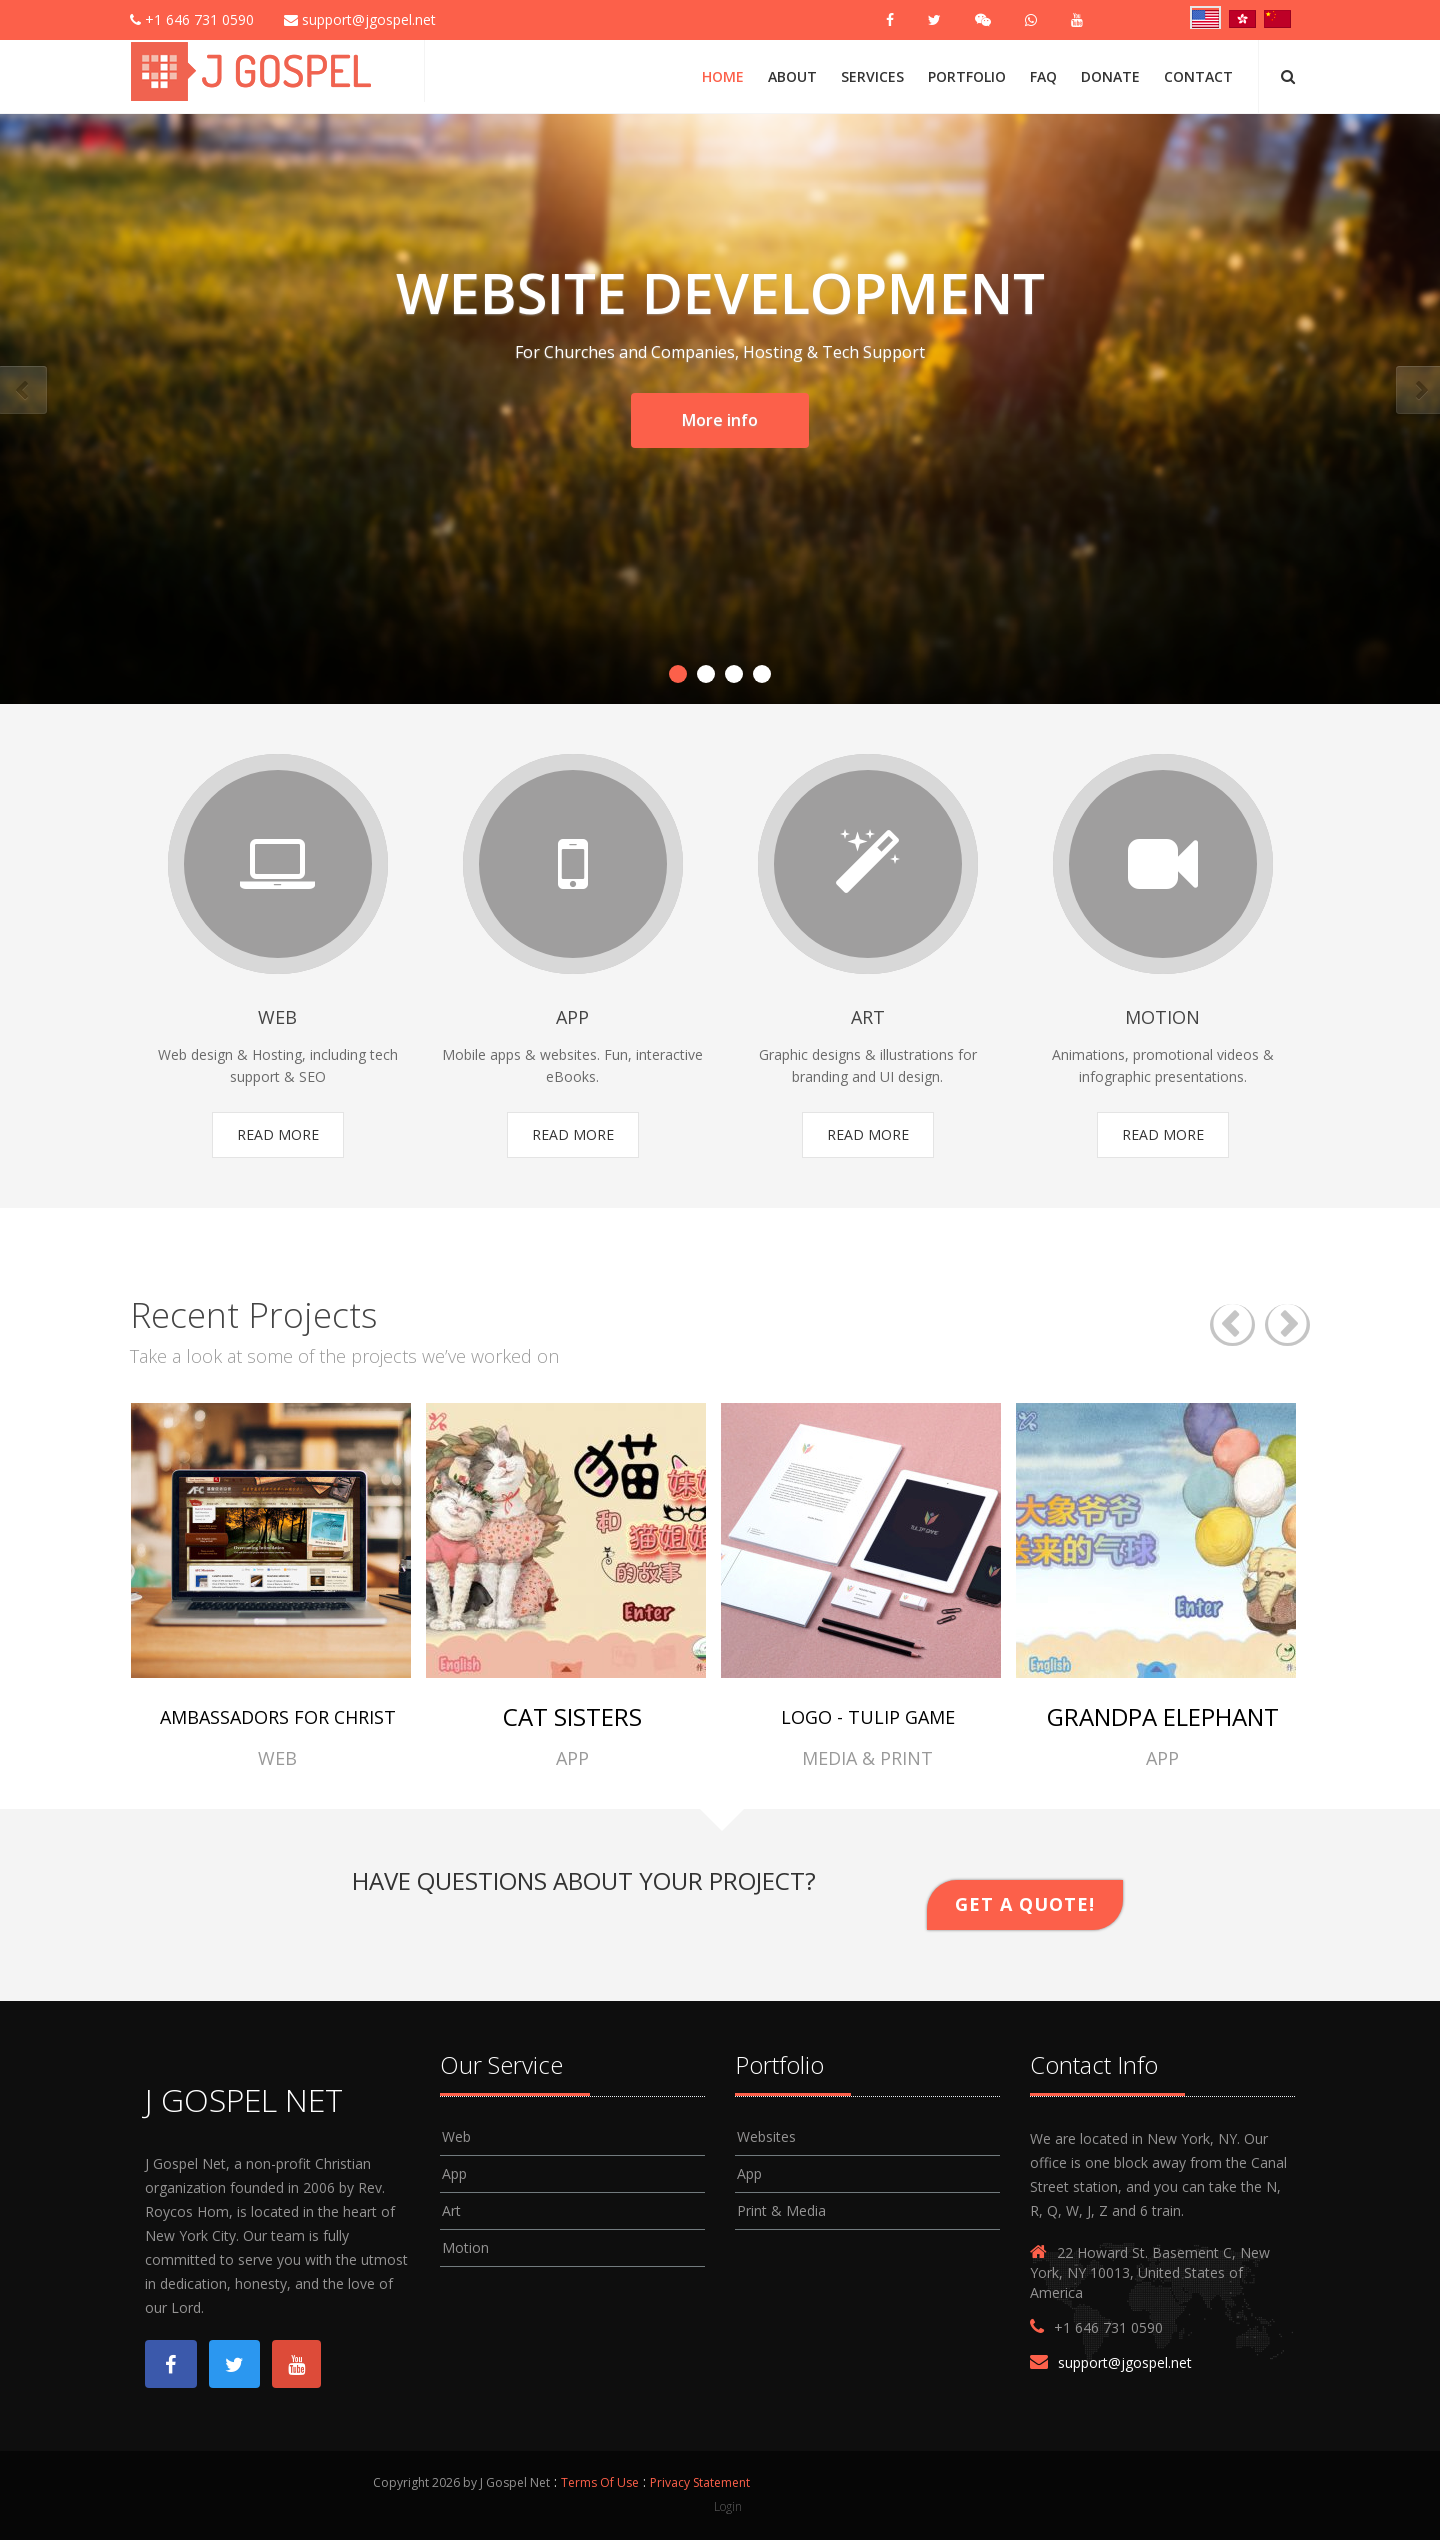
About (792, 76)
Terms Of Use (600, 2483)
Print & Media (781, 2211)
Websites (766, 2137)
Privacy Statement (700, 2483)
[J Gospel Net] (253, 69)
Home (723, 76)
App (454, 2174)
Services (872, 76)
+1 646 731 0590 (192, 19)
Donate (1110, 76)
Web (456, 2137)
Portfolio (967, 76)
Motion (465, 2248)
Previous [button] (1232, 1325)
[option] (277, 1586)
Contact (1198, 76)
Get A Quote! (1025, 1905)
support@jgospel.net (360, 19)
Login (728, 2506)
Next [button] (1287, 1325)
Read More (278, 1134)
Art (451, 2211)
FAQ (1043, 76)
